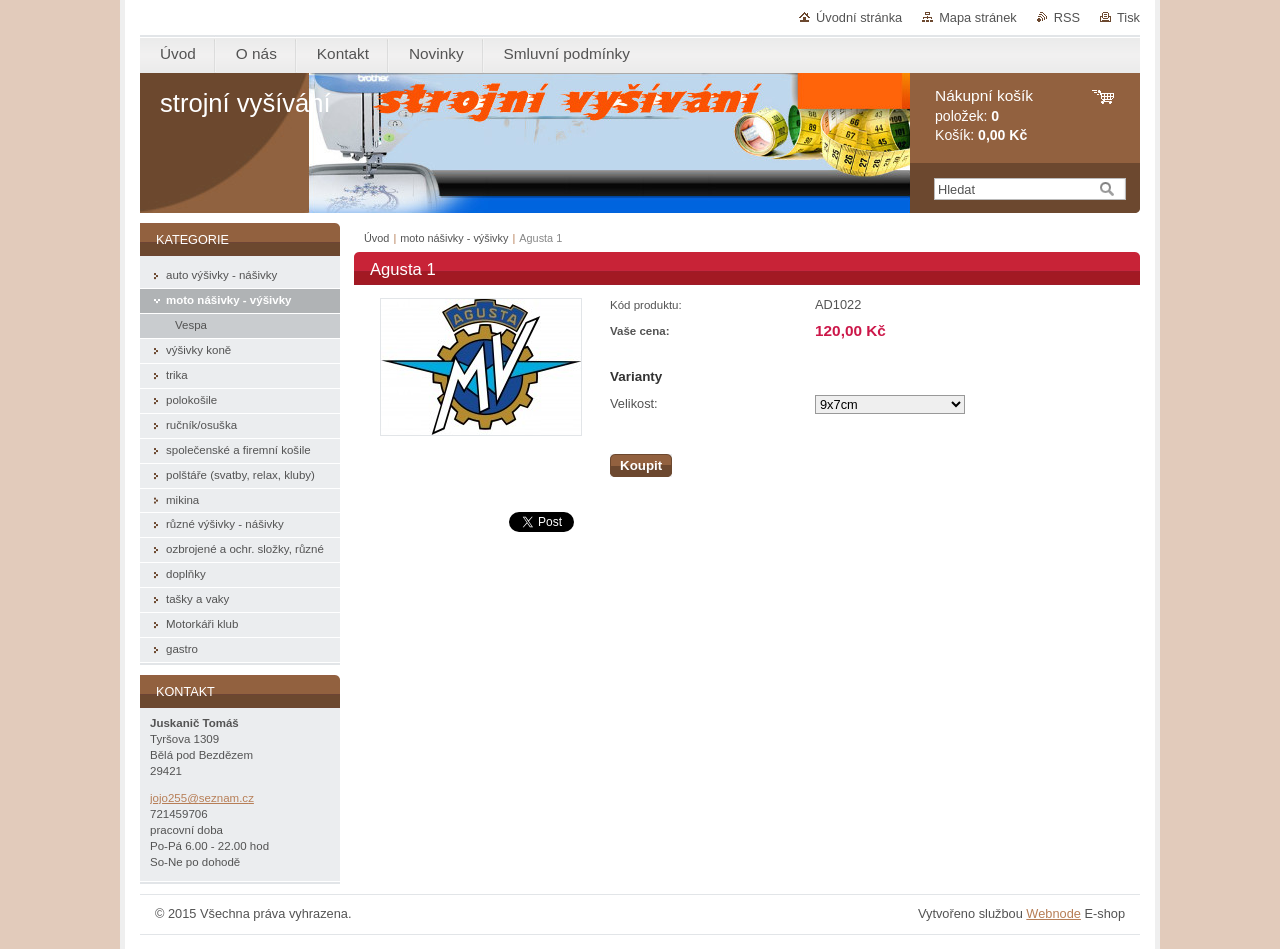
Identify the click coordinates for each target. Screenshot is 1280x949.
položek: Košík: (984, 115)
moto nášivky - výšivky (454, 238)
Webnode (1053, 913)
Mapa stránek (978, 17)
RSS (1067, 17)
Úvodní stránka (859, 17)
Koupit (641, 465)
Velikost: (634, 403)
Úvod (376, 238)
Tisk (1128, 17)
